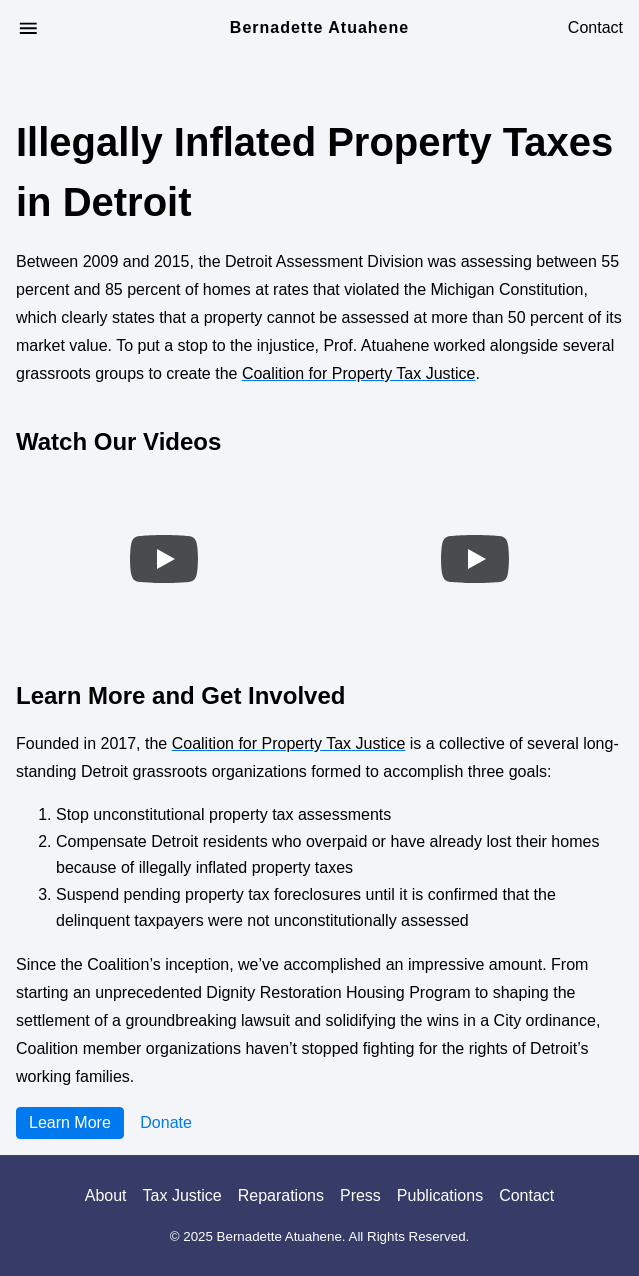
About (106, 1195)
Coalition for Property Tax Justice (359, 373)
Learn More (70, 1123)
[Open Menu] (28, 28)
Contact (595, 28)
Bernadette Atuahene (319, 28)
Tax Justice (182, 1195)
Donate (166, 1123)
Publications (440, 1195)
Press (360, 1195)
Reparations (281, 1195)
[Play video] (164, 559)
